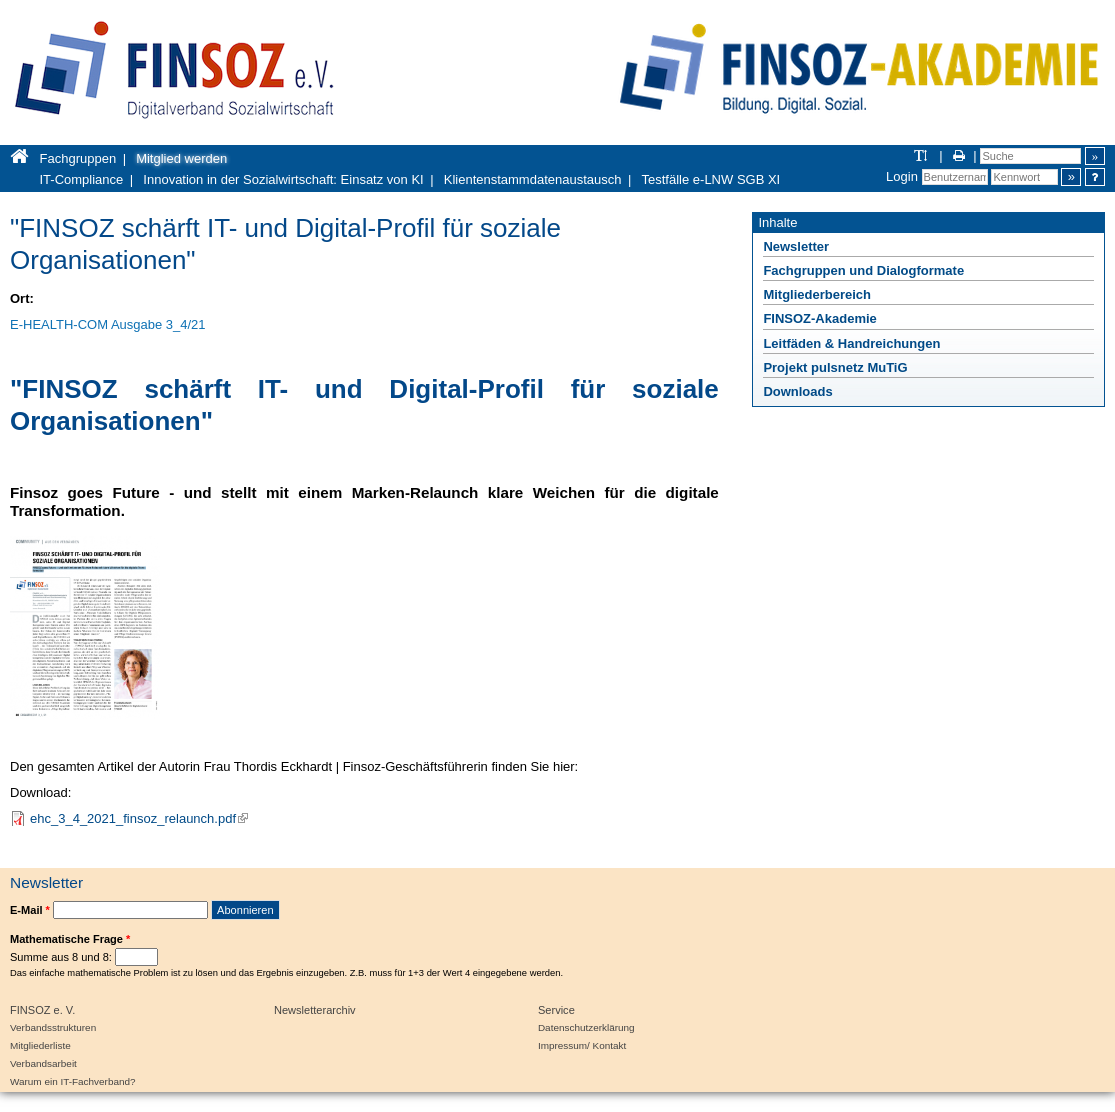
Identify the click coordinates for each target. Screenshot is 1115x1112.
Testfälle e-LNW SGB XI (711, 179)
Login (902, 176)
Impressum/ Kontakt (582, 1045)
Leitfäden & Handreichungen (851, 343)
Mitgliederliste (40, 1045)
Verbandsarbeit (43, 1063)
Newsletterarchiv (315, 1010)
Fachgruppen (78, 158)
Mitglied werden (181, 158)
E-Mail (30, 910)
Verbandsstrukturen (53, 1027)
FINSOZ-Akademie (819, 318)
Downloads (797, 391)
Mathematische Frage (70, 939)
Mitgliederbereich (817, 294)
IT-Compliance (82, 179)
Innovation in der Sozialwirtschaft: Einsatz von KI (283, 179)
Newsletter (796, 246)
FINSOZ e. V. (42, 1010)
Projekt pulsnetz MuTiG (835, 367)
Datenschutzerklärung (586, 1027)
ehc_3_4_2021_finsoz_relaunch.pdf (139, 818)
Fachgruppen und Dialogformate (863, 270)
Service (556, 1010)
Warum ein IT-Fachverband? (73, 1081)
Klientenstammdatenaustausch (533, 179)
